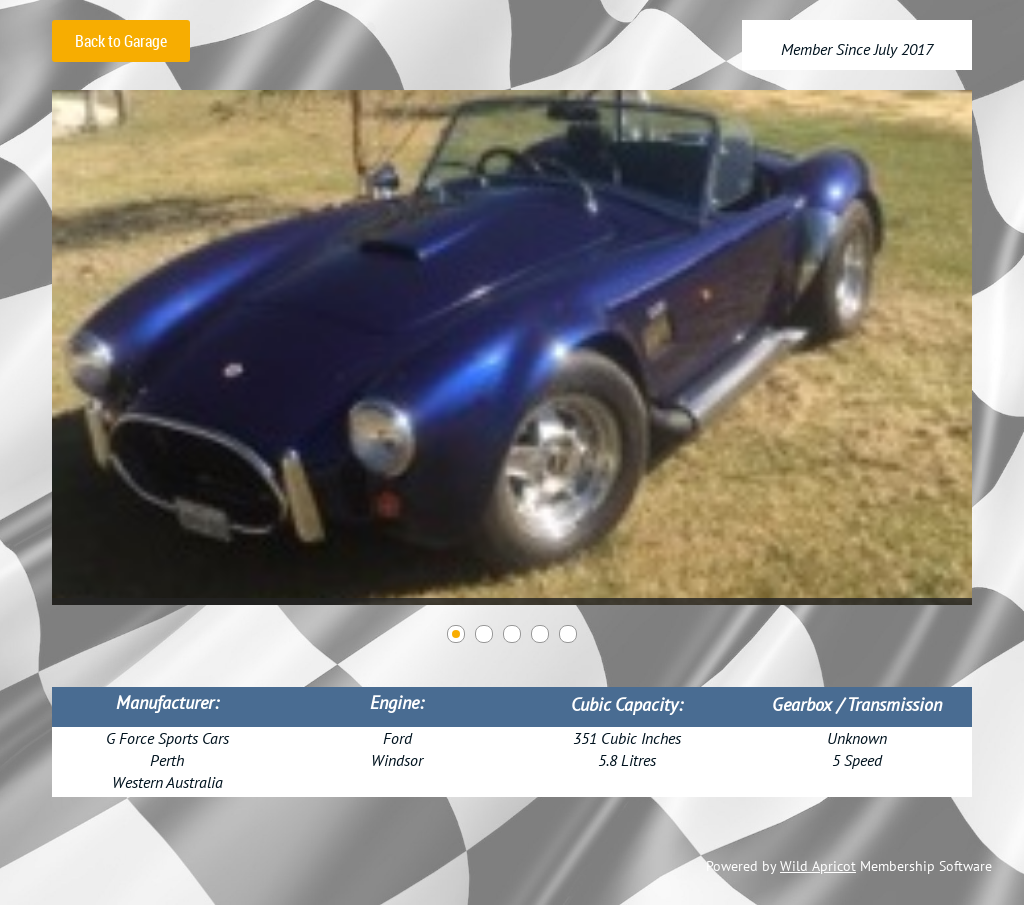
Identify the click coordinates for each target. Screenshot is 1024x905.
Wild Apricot (818, 866)
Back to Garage (121, 41)
